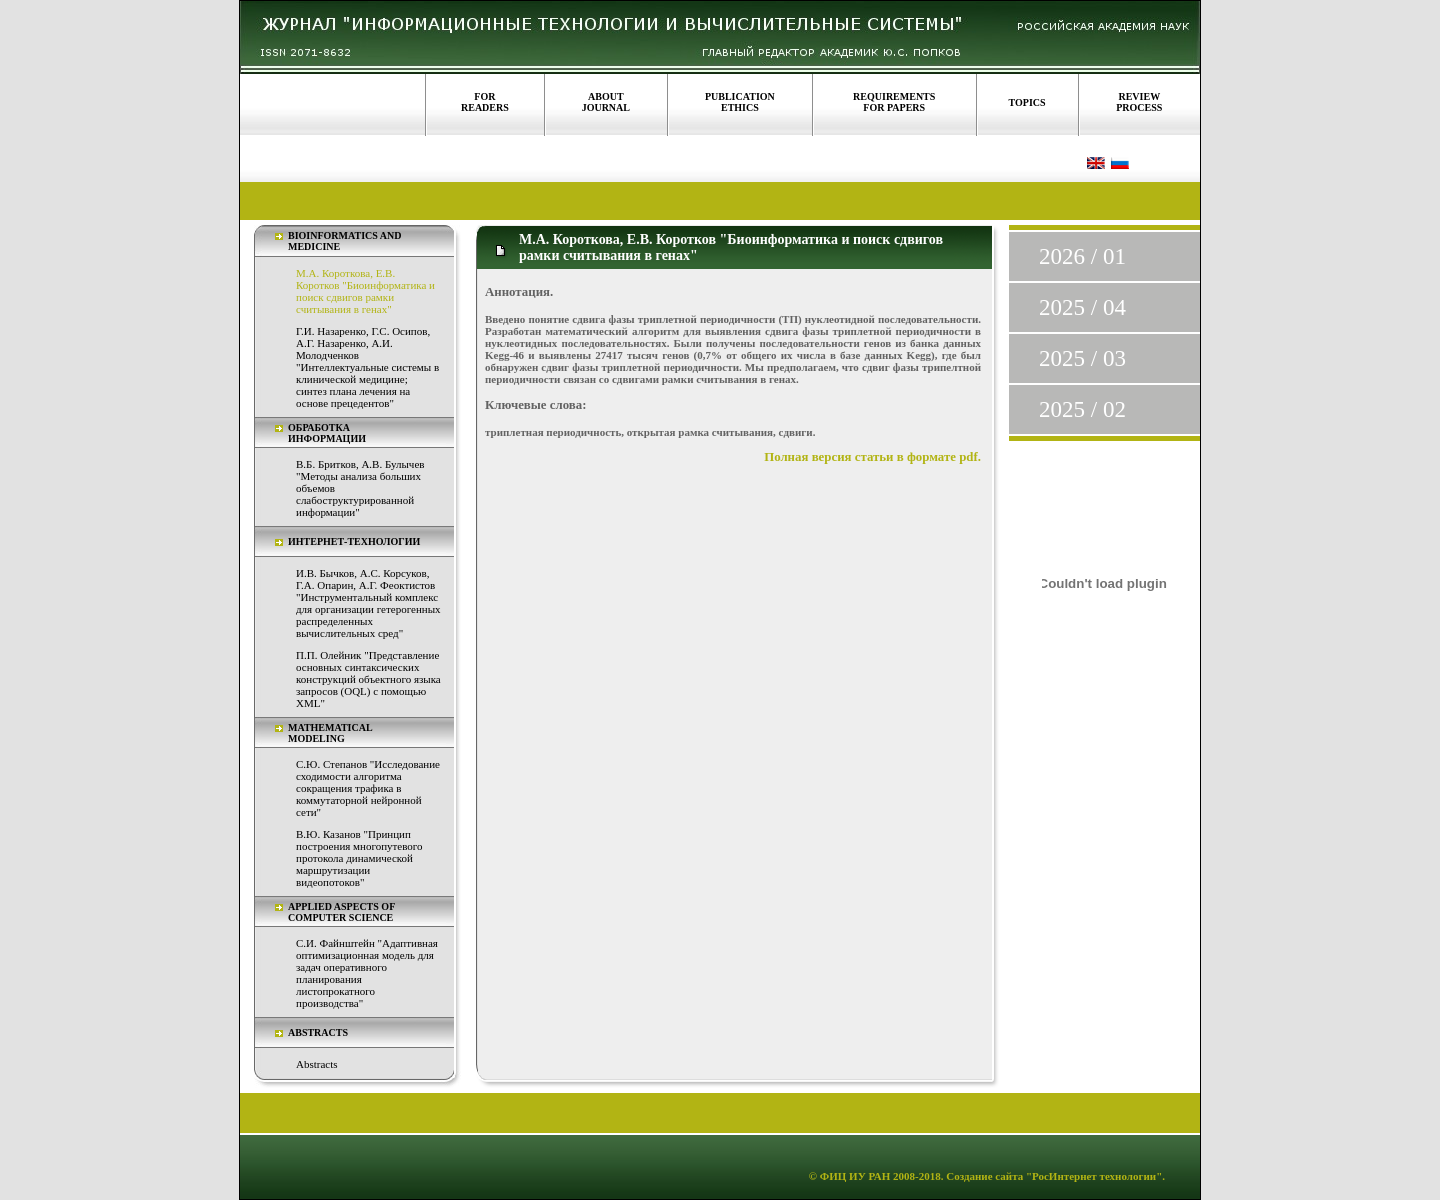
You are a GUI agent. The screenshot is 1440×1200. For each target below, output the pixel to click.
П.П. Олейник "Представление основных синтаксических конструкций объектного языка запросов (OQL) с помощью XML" (368, 679)
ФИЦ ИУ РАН (855, 1176)
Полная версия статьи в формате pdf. (872, 457)
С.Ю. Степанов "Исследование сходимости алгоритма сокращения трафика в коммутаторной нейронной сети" (368, 788)
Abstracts (317, 1064)
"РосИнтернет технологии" (1092, 1176)
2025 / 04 (1082, 307)
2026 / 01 (1082, 256)
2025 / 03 (1082, 358)
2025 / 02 (1082, 409)
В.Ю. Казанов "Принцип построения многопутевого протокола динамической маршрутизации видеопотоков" (359, 858)
